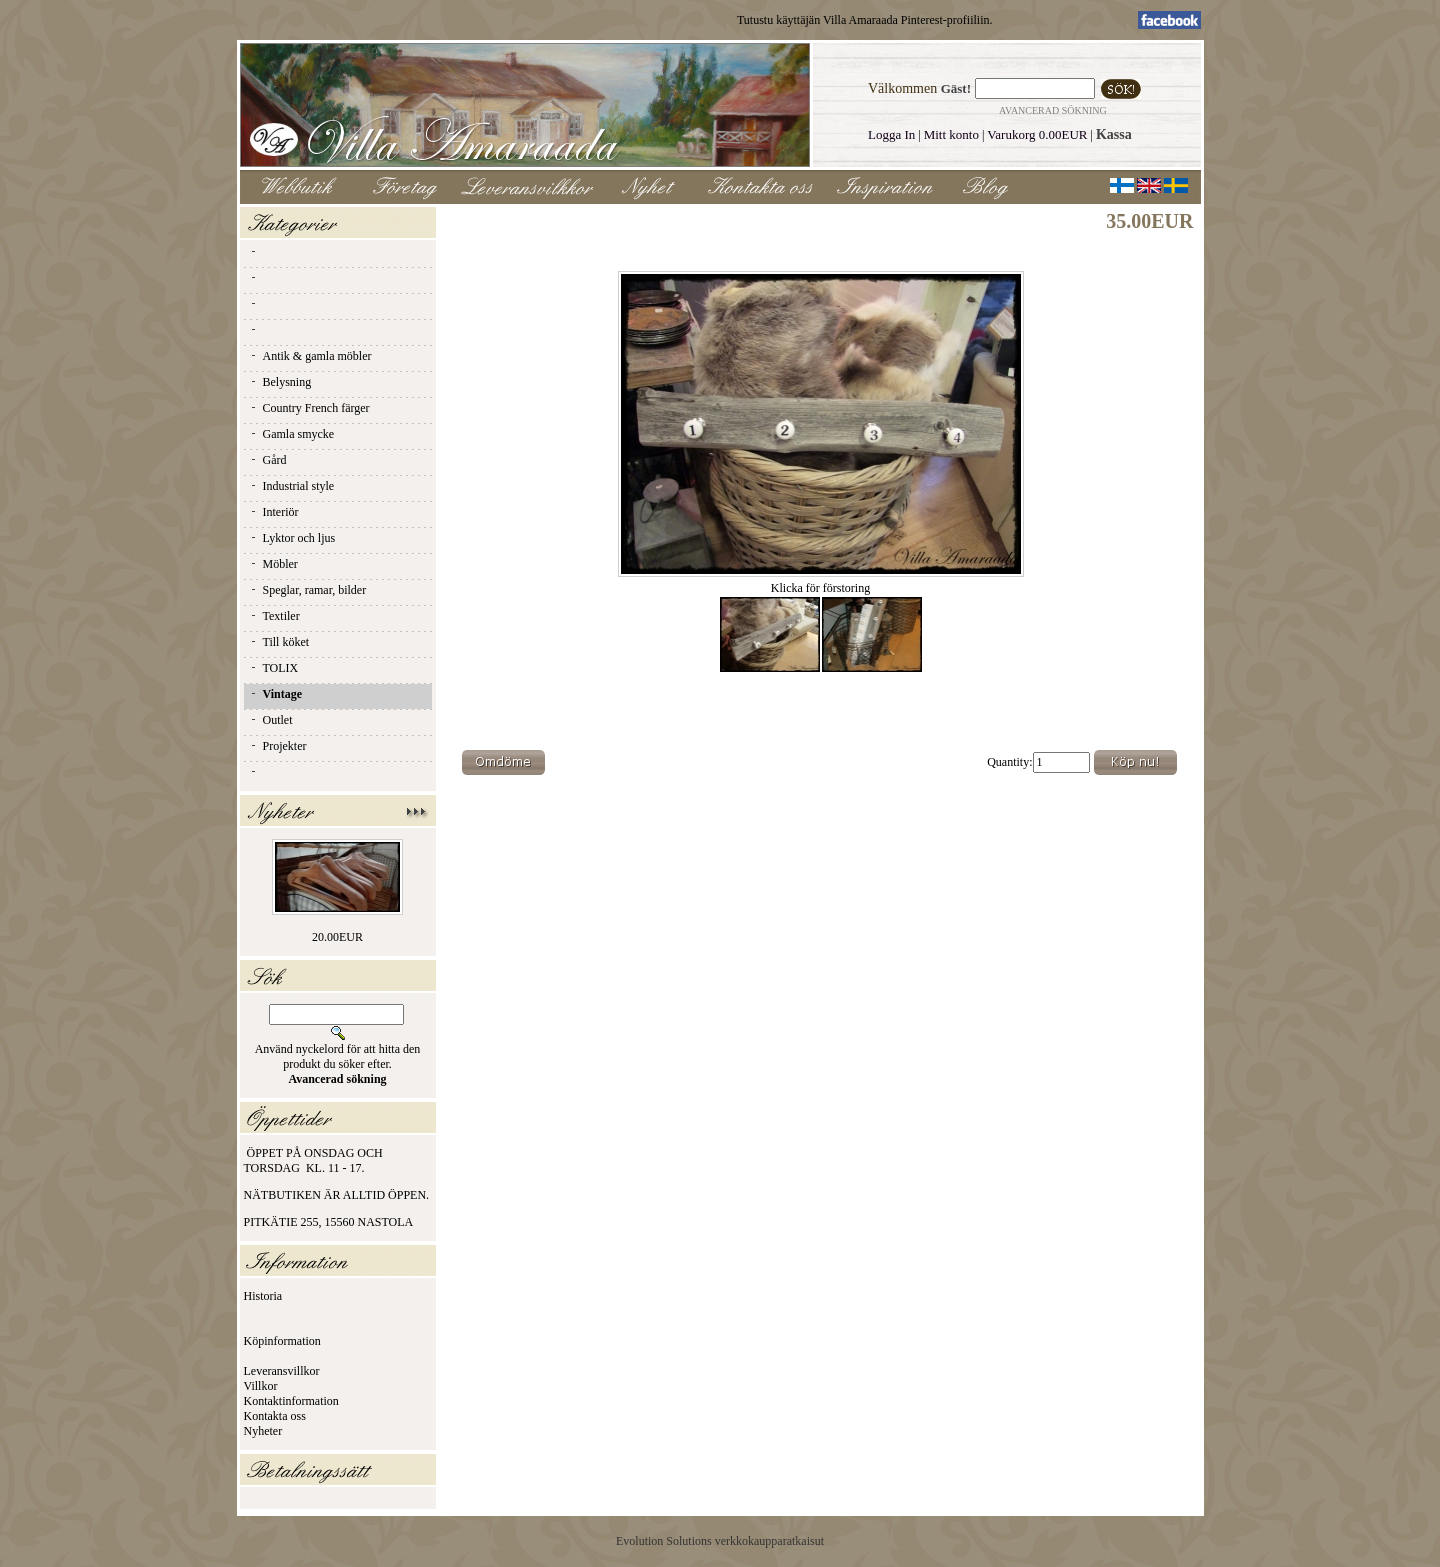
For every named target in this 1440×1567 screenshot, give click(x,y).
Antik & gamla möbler (310, 356)
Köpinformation (282, 1341)
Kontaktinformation (291, 1401)
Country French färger (309, 408)
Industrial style (292, 486)
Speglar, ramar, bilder (308, 590)
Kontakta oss (275, 1416)
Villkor (261, 1386)
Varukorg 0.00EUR (1037, 134)
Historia (263, 1296)
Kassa (1114, 134)
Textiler (274, 616)
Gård (268, 460)
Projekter (278, 746)
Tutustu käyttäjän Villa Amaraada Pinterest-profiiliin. (865, 20)
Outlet (271, 720)
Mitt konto (951, 134)
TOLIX (274, 668)
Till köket (279, 642)
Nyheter (263, 1431)
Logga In (891, 134)
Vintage (276, 694)
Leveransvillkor (282, 1371)
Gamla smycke (292, 434)
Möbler (273, 564)
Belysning (280, 382)
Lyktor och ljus (292, 538)
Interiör (274, 512)
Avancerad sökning (1053, 110)
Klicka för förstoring (821, 582)
